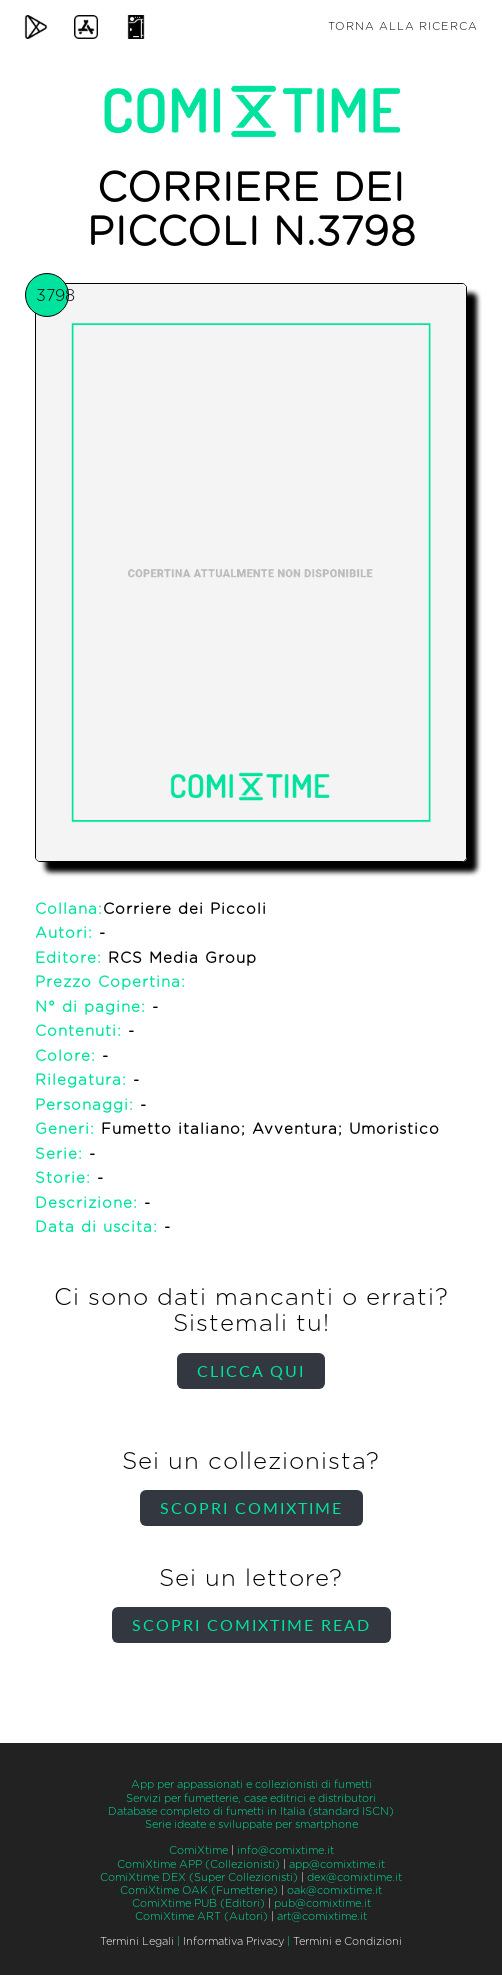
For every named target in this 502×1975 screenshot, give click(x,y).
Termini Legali (137, 1941)
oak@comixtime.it (334, 1890)
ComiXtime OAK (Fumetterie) (199, 1890)
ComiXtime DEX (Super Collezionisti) (199, 1877)
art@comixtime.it (322, 1916)
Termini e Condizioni (347, 1941)
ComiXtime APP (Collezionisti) (198, 1864)
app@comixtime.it (337, 1864)
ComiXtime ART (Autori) (201, 1916)
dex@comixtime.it (354, 1877)
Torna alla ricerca (403, 26)
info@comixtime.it (285, 1850)
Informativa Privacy (233, 1941)
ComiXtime (198, 1850)
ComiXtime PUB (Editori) (198, 1903)
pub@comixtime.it (322, 1903)
